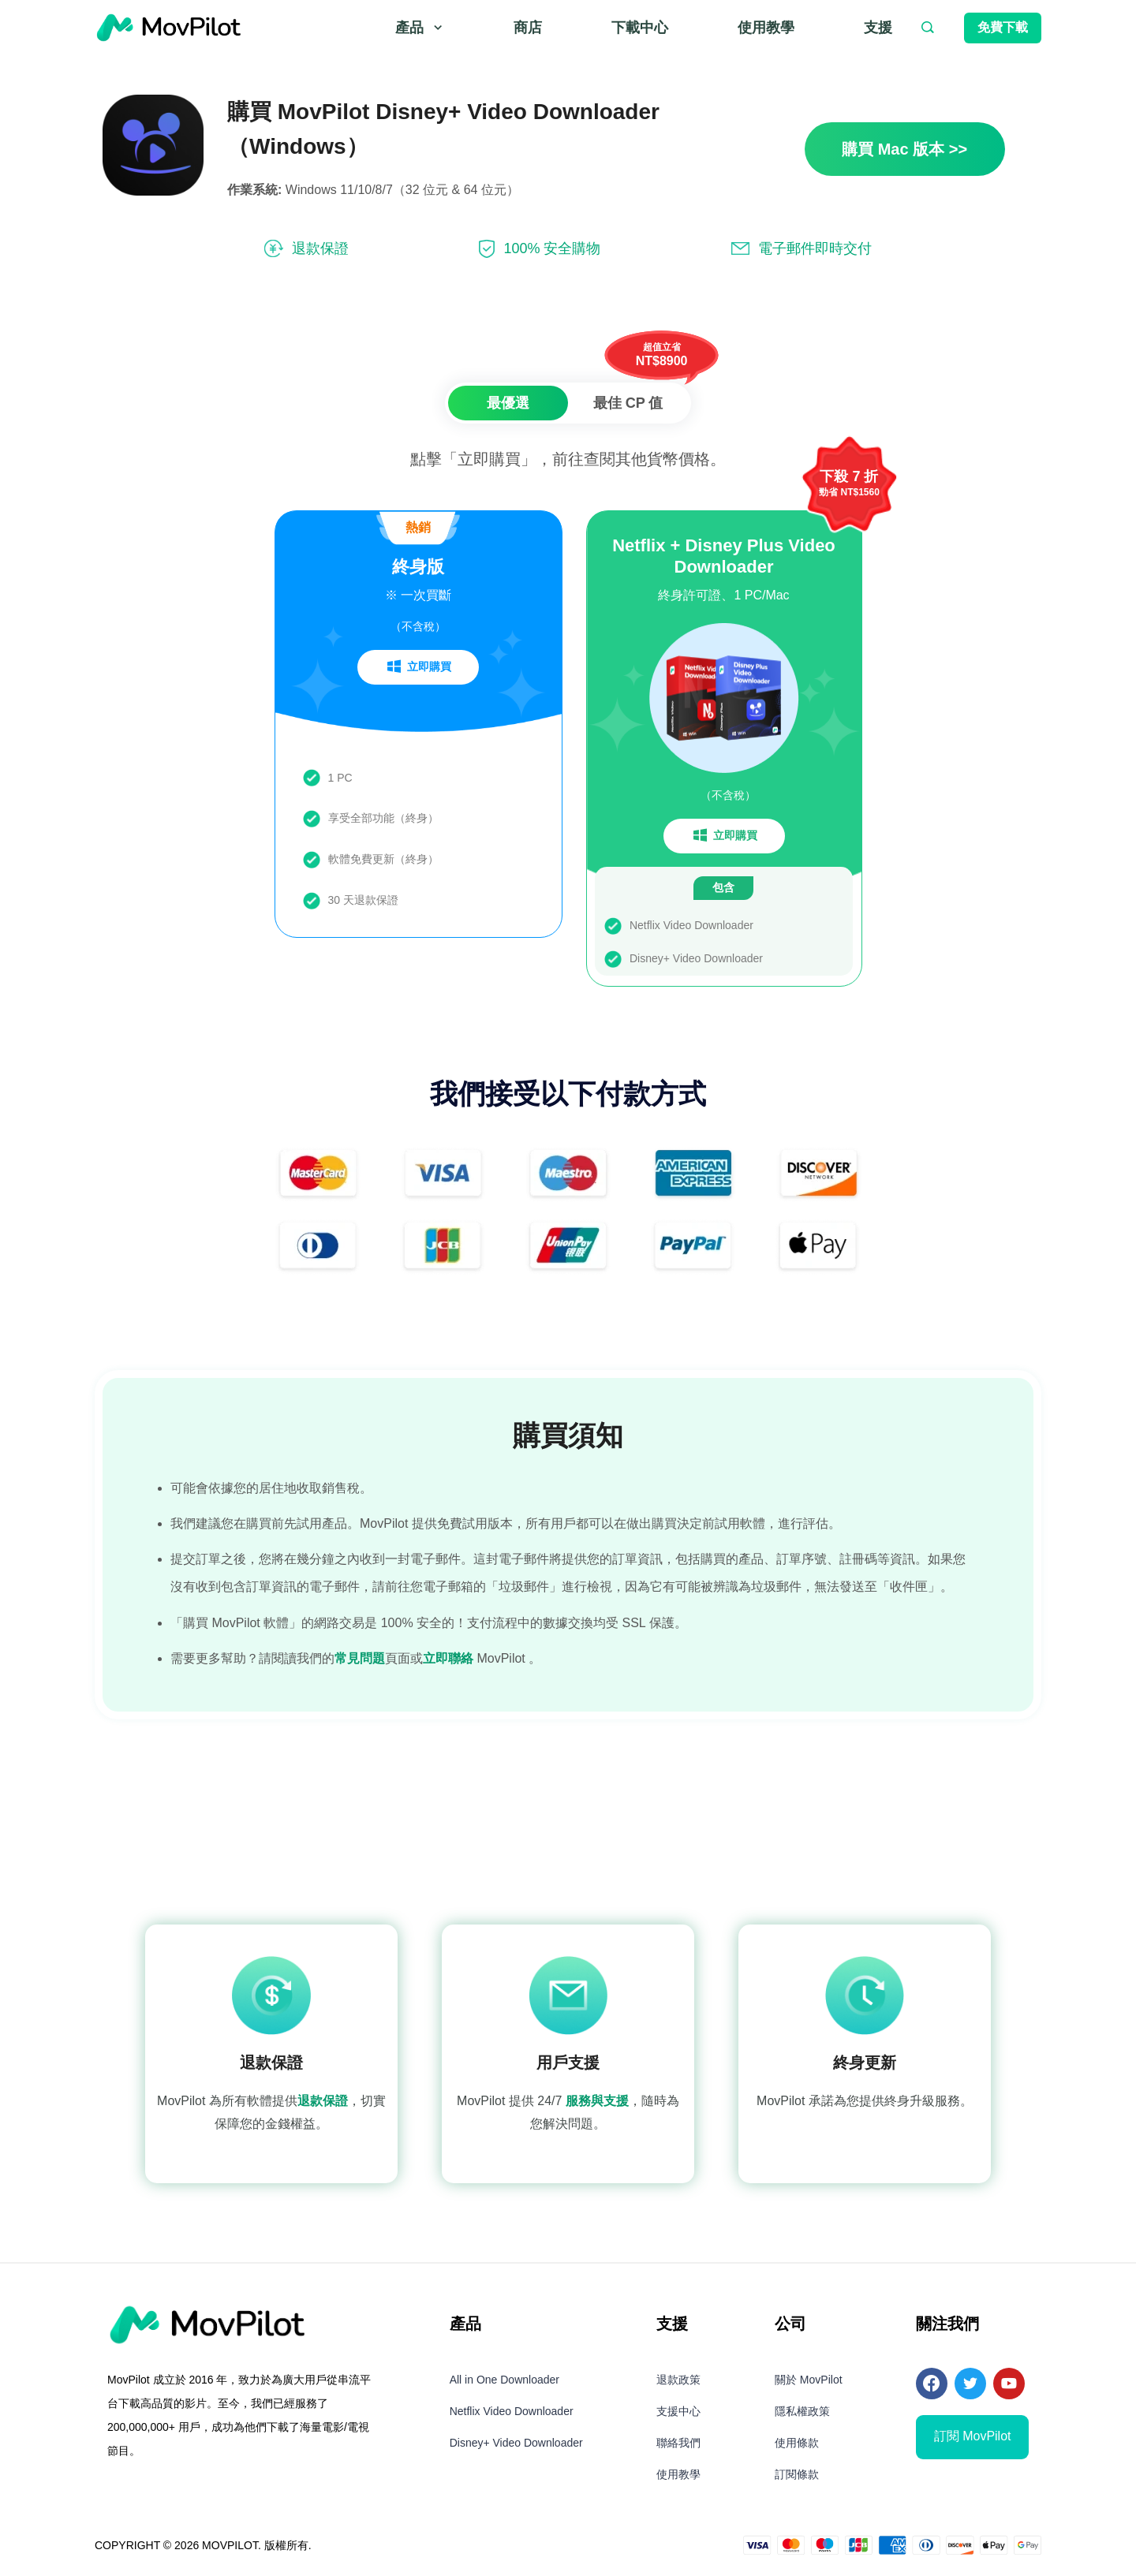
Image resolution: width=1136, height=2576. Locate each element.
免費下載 (1002, 27)
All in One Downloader (504, 2382)
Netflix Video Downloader (512, 2414)
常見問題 (359, 1661)
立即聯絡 (448, 1661)
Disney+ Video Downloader (516, 2446)
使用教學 (766, 27)
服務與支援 (597, 2104)
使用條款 (797, 2446)
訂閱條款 (797, 2477)
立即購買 (418, 669)
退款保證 (322, 2104)
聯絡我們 (678, 2446)
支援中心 (678, 2414)
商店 (528, 27)
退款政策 (678, 2382)
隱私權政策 (802, 2414)
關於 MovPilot (809, 2382)
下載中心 (639, 27)
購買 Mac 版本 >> (904, 149)
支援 (878, 27)
